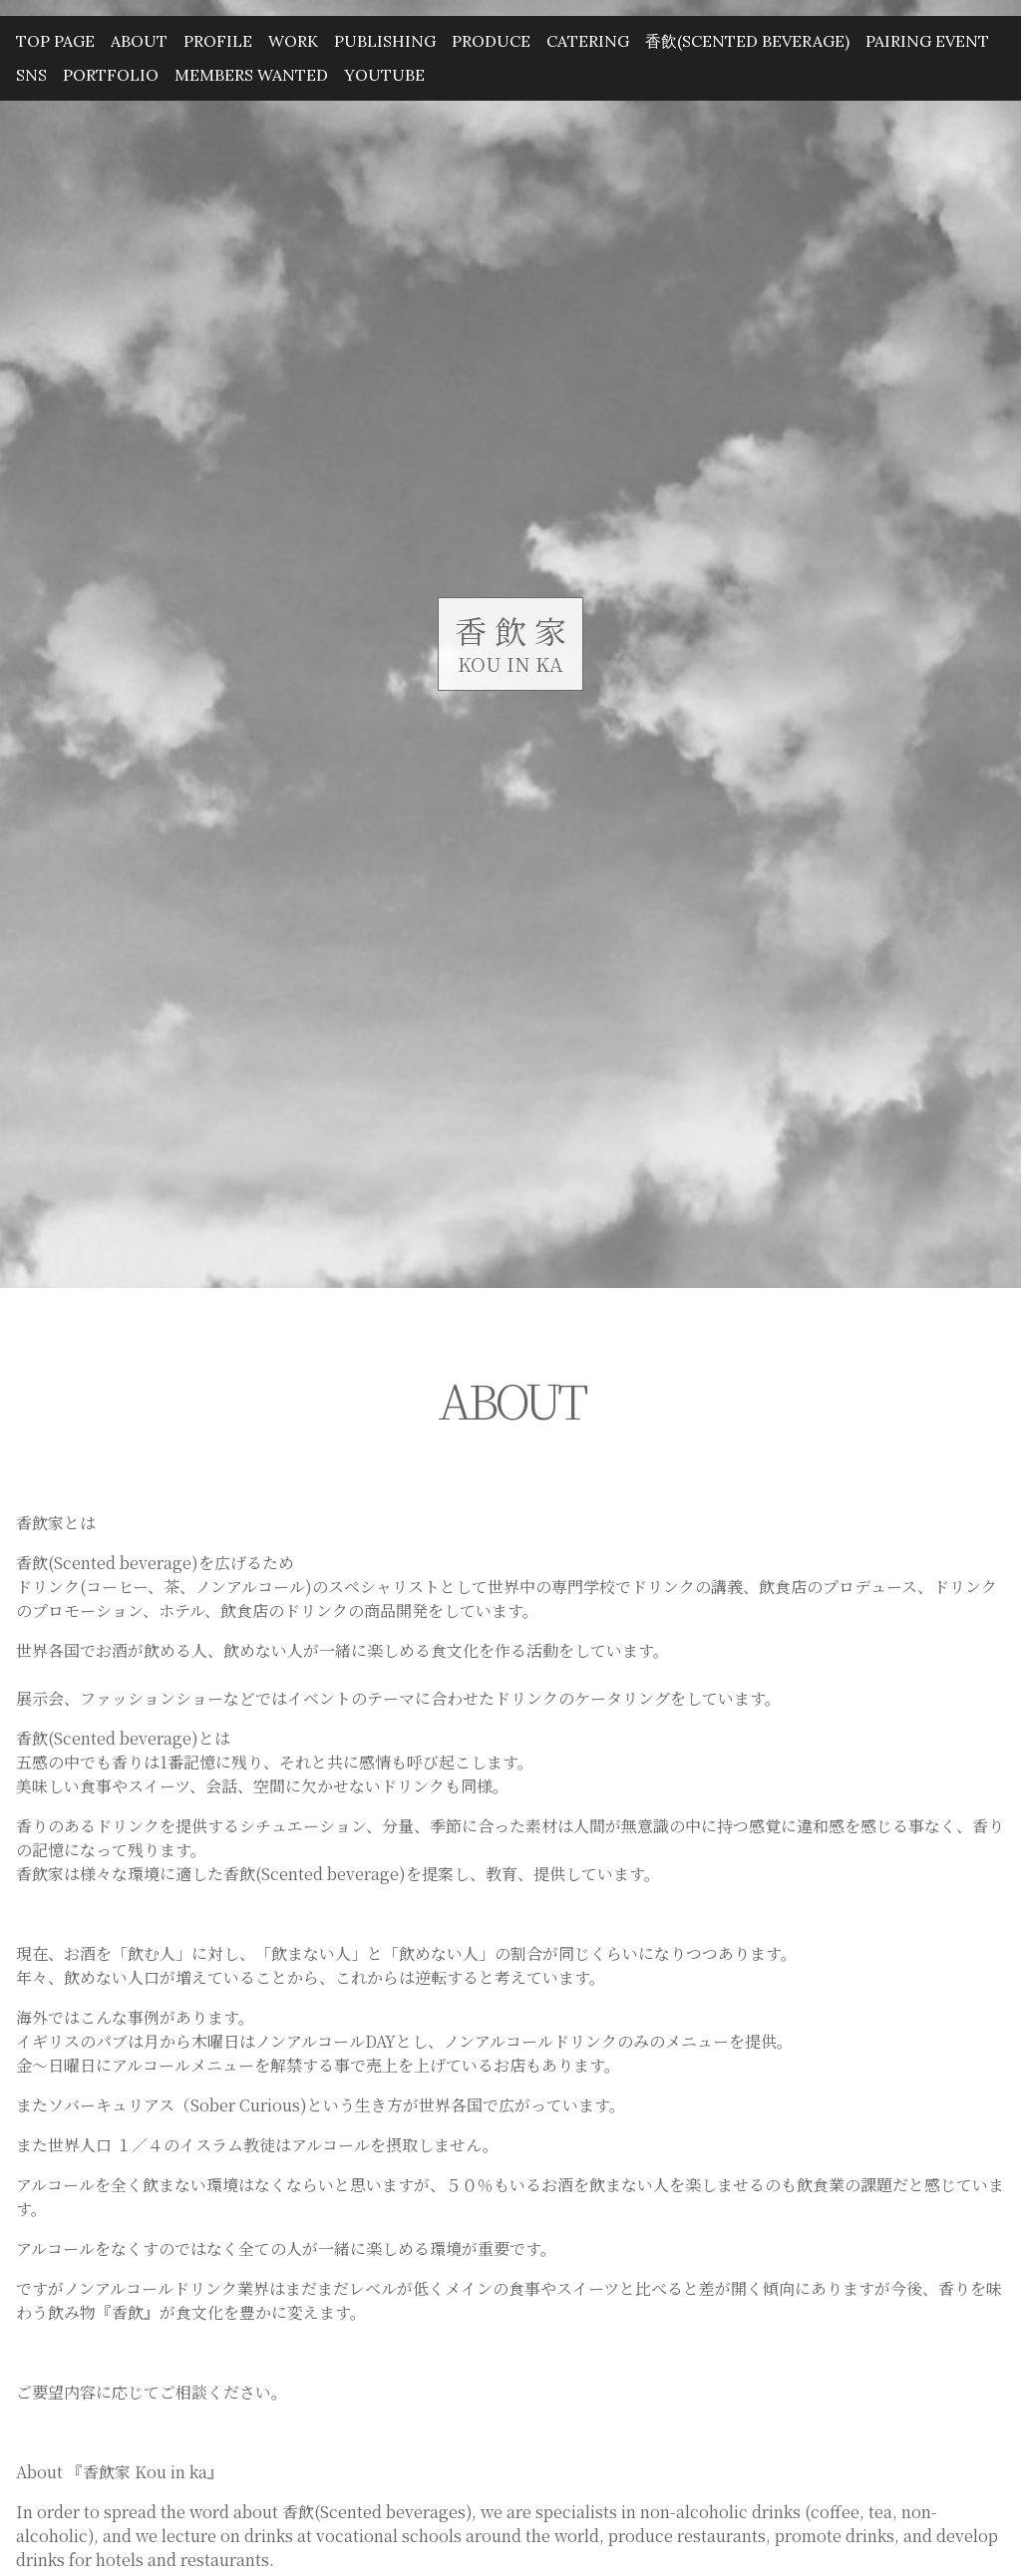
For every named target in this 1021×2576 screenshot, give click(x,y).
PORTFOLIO (111, 75)
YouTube (384, 75)
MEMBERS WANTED (251, 75)
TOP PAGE (55, 41)
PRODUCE (491, 41)
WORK (293, 41)
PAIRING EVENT (927, 41)
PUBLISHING (385, 41)
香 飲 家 (510, 630)
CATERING (587, 41)
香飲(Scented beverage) (747, 41)
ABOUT (139, 41)
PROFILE (217, 41)
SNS (31, 75)
